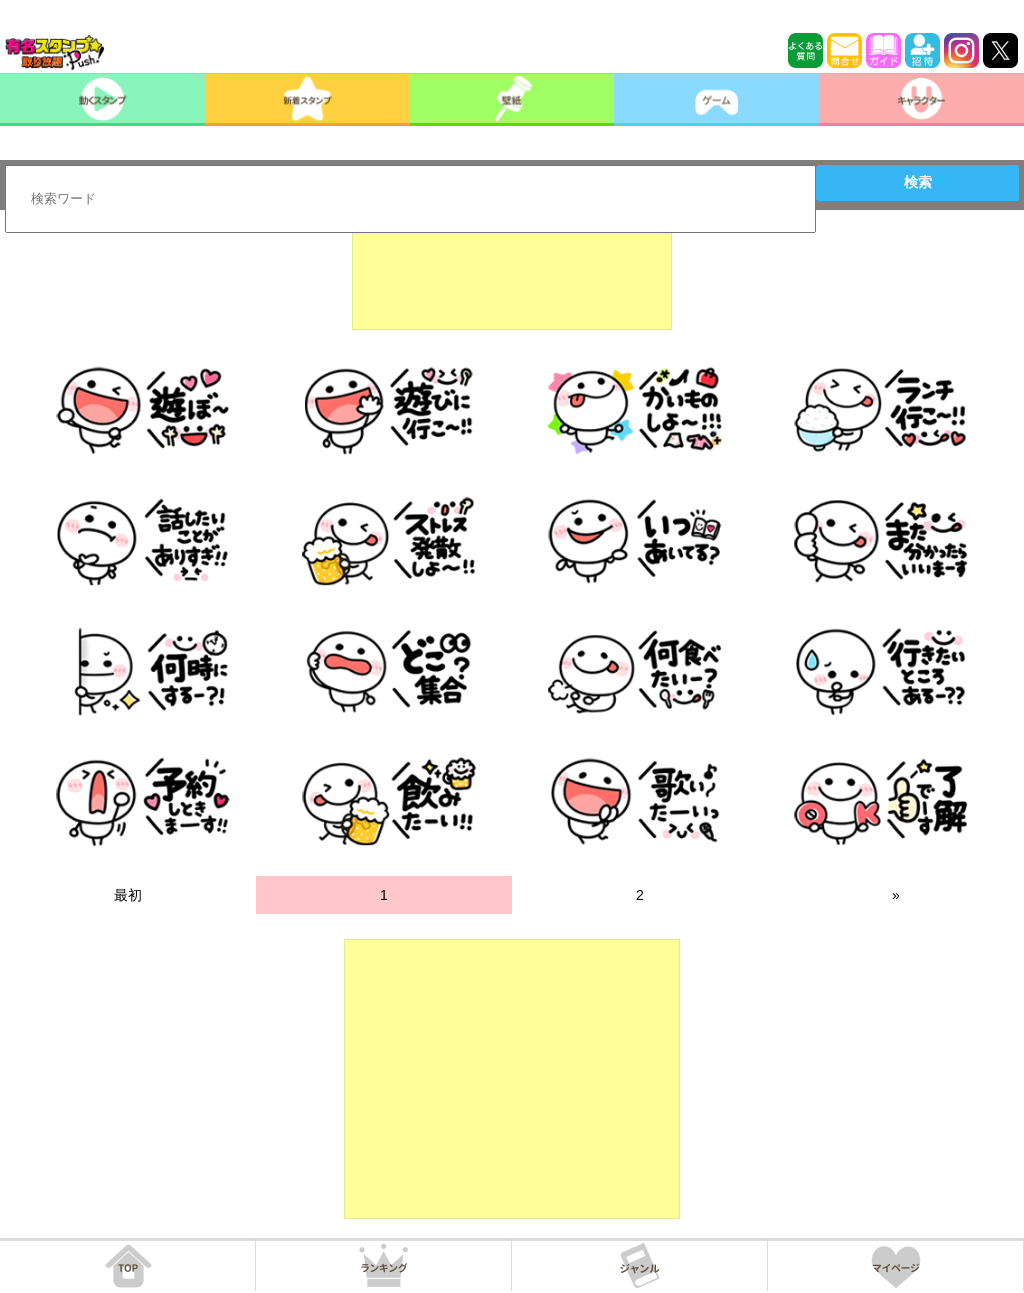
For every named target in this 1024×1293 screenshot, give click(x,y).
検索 (918, 182)
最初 (128, 895)
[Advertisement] (512, 280)
